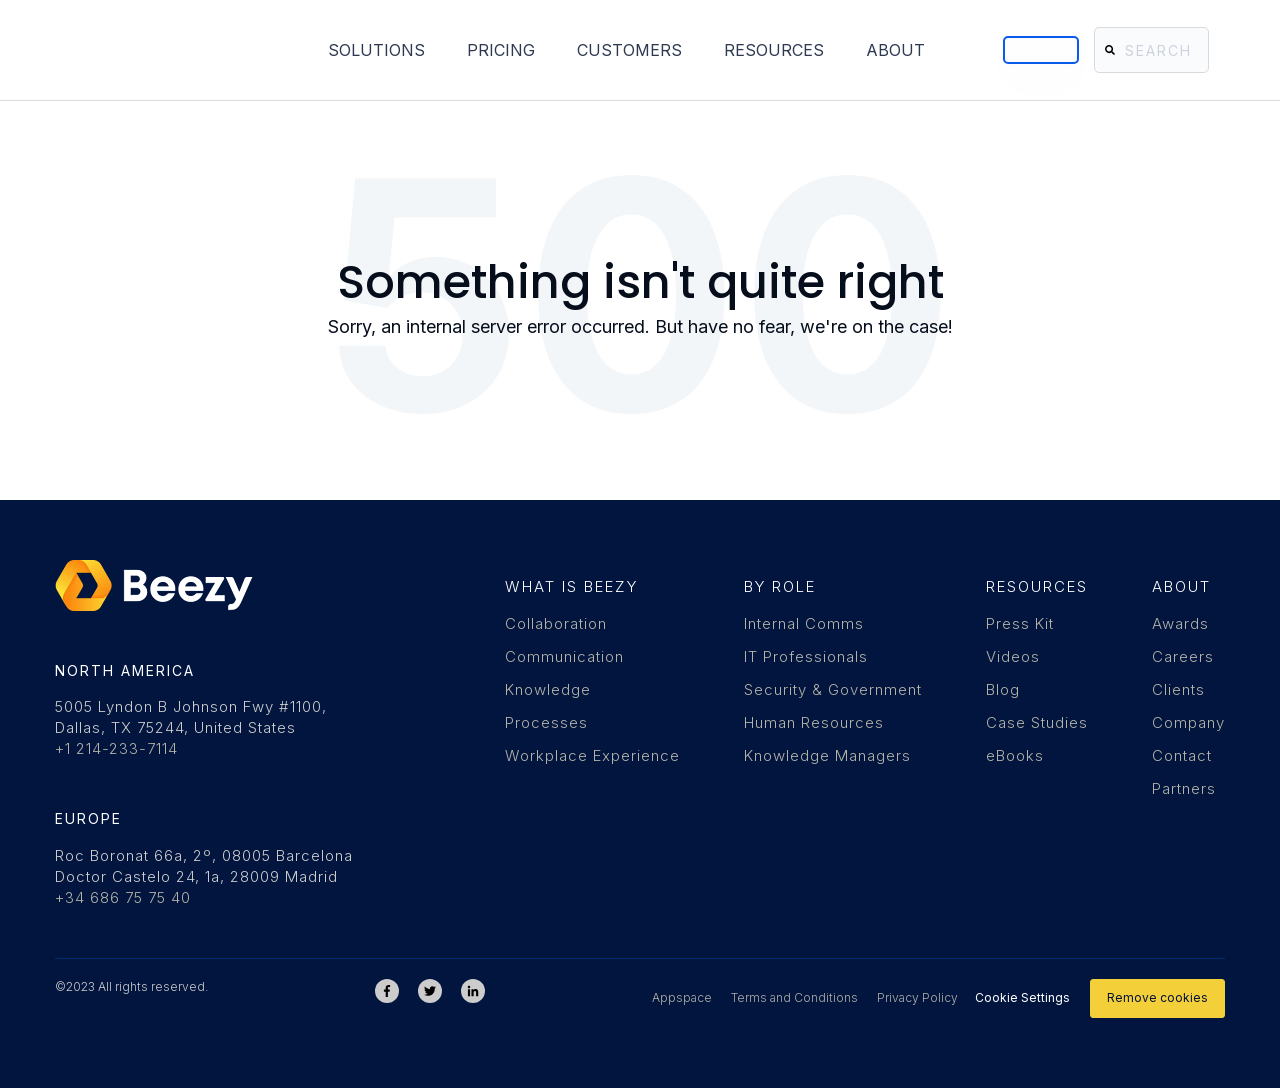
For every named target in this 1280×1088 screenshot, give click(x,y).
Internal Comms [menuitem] (804, 623)
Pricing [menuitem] (362, 48)
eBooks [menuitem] (1015, 755)
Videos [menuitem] (1013, 656)
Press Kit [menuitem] (1020, 623)
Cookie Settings (1022, 997)
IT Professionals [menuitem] (806, 656)
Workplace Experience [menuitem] (592, 755)
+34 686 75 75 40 (123, 897)
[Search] (1139, 48)
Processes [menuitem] (546, 722)
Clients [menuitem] (1178, 689)
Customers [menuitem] (490, 48)
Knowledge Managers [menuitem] (827, 755)
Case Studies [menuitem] (1037, 722)
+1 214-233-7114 (116, 748)
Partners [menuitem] (1184, 788)
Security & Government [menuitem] (833, 689)
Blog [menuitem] (1003, 689)
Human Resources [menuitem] (814, 722)
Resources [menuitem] (635, 48)
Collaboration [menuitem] (556, 623)
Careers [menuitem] (1183, 656)
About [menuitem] (756, 48)
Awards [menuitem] (1180, 623)
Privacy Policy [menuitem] (917, 997)
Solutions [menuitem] (237, 48)
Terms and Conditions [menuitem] (794, 997)
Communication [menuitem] (564, 656)
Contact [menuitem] (1182, 755)
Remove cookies (1157, 997)
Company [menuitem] (1188, 722)
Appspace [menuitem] (682, 997)
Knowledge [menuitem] (548, 689)
